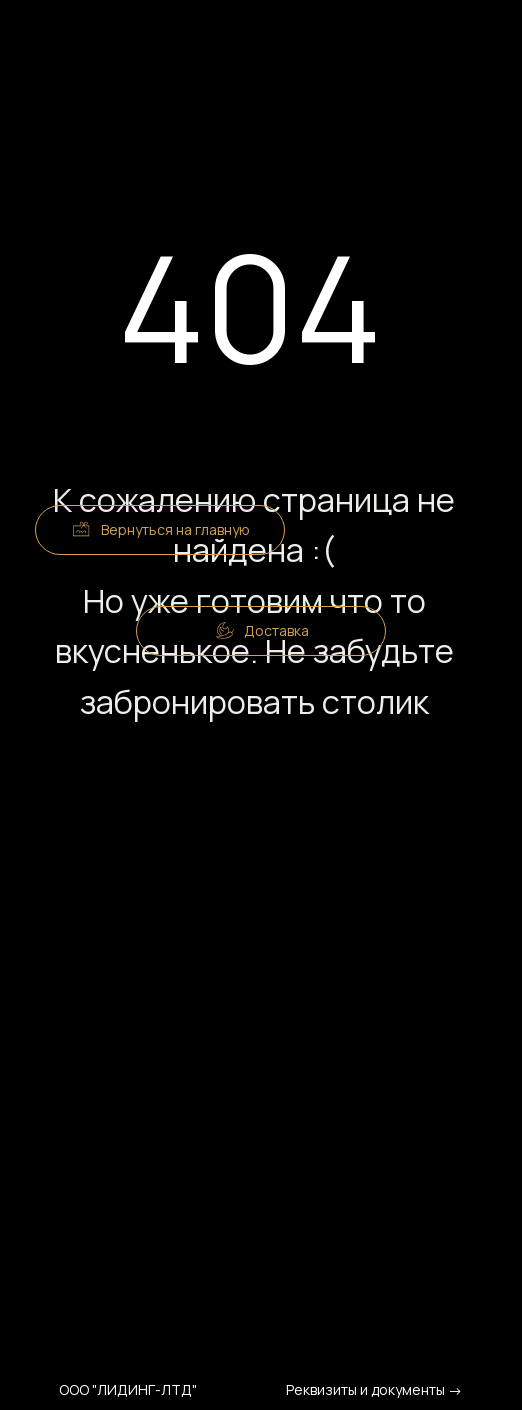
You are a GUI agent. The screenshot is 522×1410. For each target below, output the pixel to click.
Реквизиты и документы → (374, 1389)
